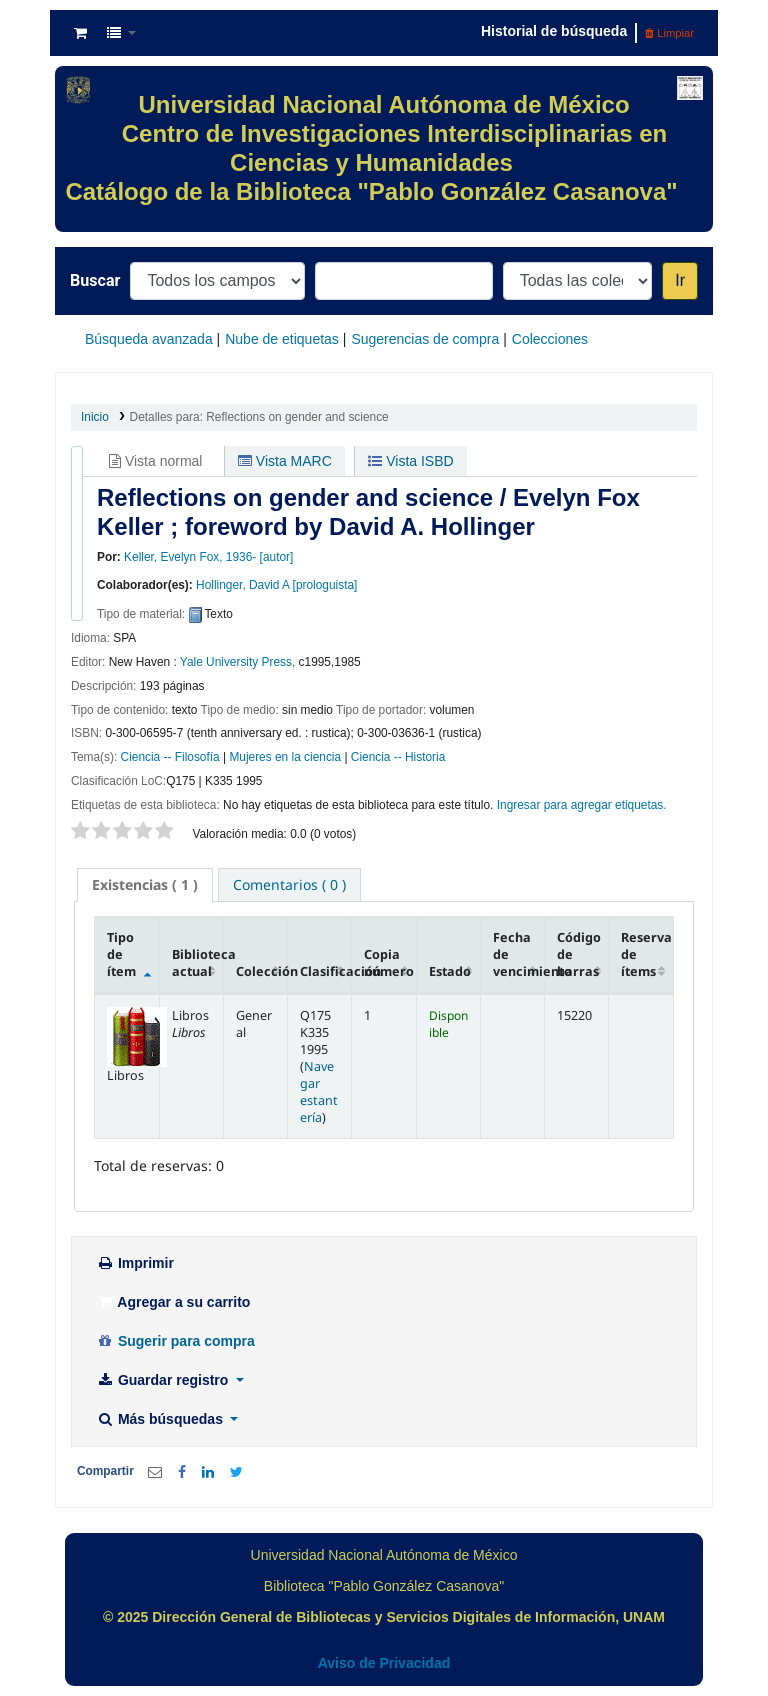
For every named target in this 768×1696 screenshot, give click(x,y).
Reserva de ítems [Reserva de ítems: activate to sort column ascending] (646, 954)
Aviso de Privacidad (384, 1663)
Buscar (95, 280)
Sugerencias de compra (425, 339)
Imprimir (135, 1263)
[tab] (145, 885)
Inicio (95, 417)
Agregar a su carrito (173, 1302)
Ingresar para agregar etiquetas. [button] (582, 805)
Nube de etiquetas (282, 339)
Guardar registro (164, 1380)
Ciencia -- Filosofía (170, 757)
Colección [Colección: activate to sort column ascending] (262, 971)
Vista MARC (285, 461)
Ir (680, 280)
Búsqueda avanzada (149, 339)
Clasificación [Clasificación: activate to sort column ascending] (326, 971)
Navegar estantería (319, 1092)
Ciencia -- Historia (398, 757)
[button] (80, 33)
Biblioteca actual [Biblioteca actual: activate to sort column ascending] (198, 963)
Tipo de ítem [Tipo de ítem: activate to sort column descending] (121, 954)
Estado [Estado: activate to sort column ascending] (450, 971)
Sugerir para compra (175, 1341)
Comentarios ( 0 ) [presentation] (289, 884)
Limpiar (669, 33)
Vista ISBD (410, 461)
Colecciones (550, 339)
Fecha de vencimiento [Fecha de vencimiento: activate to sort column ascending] (519, 954)
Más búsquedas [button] (161, 1419)
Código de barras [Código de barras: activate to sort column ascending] (579, 954)
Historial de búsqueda (554, 31)
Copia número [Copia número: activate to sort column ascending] (389, 963)
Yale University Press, (237, 662)
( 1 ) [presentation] (145, 884)
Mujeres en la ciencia (285, 757)
